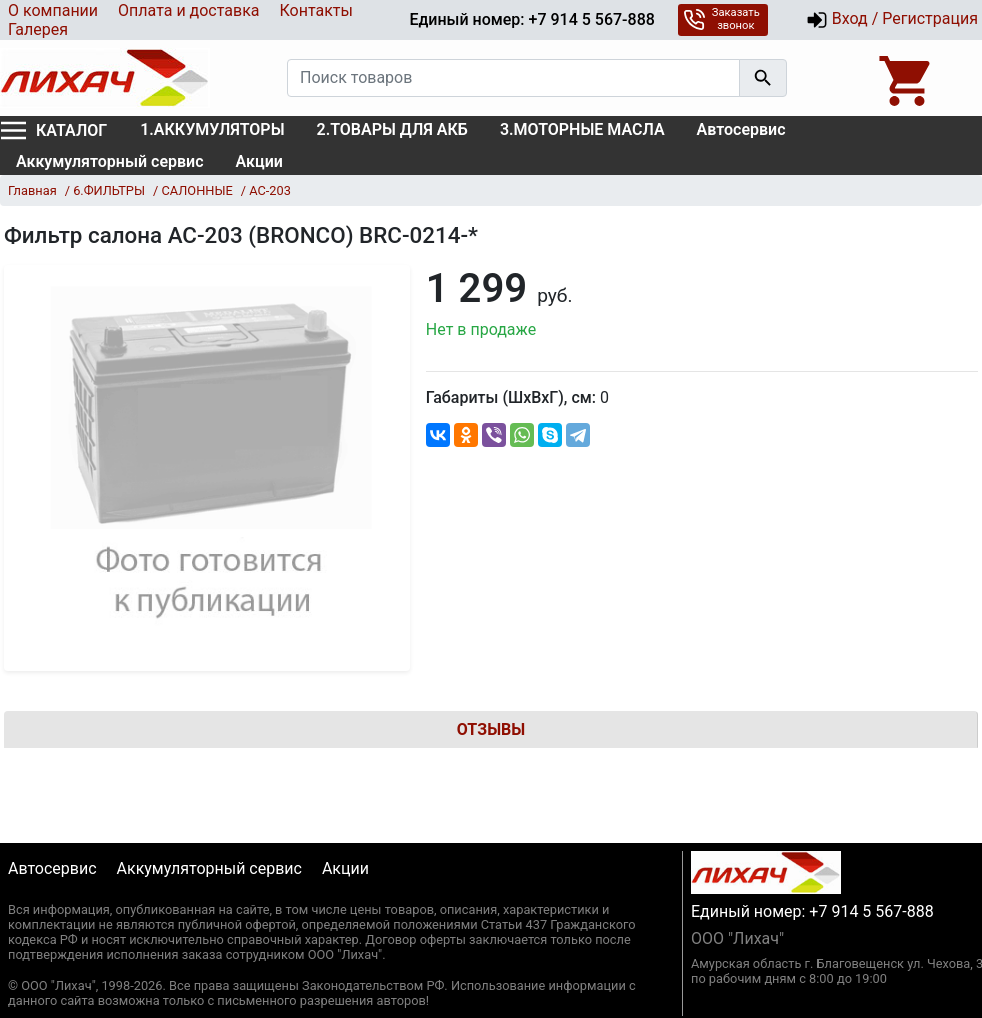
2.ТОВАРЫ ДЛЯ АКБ (392, 129)
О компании (53, 10)
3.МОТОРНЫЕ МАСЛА (582, 129)
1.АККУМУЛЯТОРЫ (212, 129)
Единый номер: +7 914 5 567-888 (531, 19)
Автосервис (741, 129)
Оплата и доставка (188, 10)
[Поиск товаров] (513, 78)
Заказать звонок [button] (721, 19)
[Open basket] (907, 78)
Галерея (38, 29)
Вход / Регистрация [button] (892, 20)
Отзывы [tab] (491, 729)
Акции (259, 161)
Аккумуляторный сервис (110, 161)
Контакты (315, 10)
